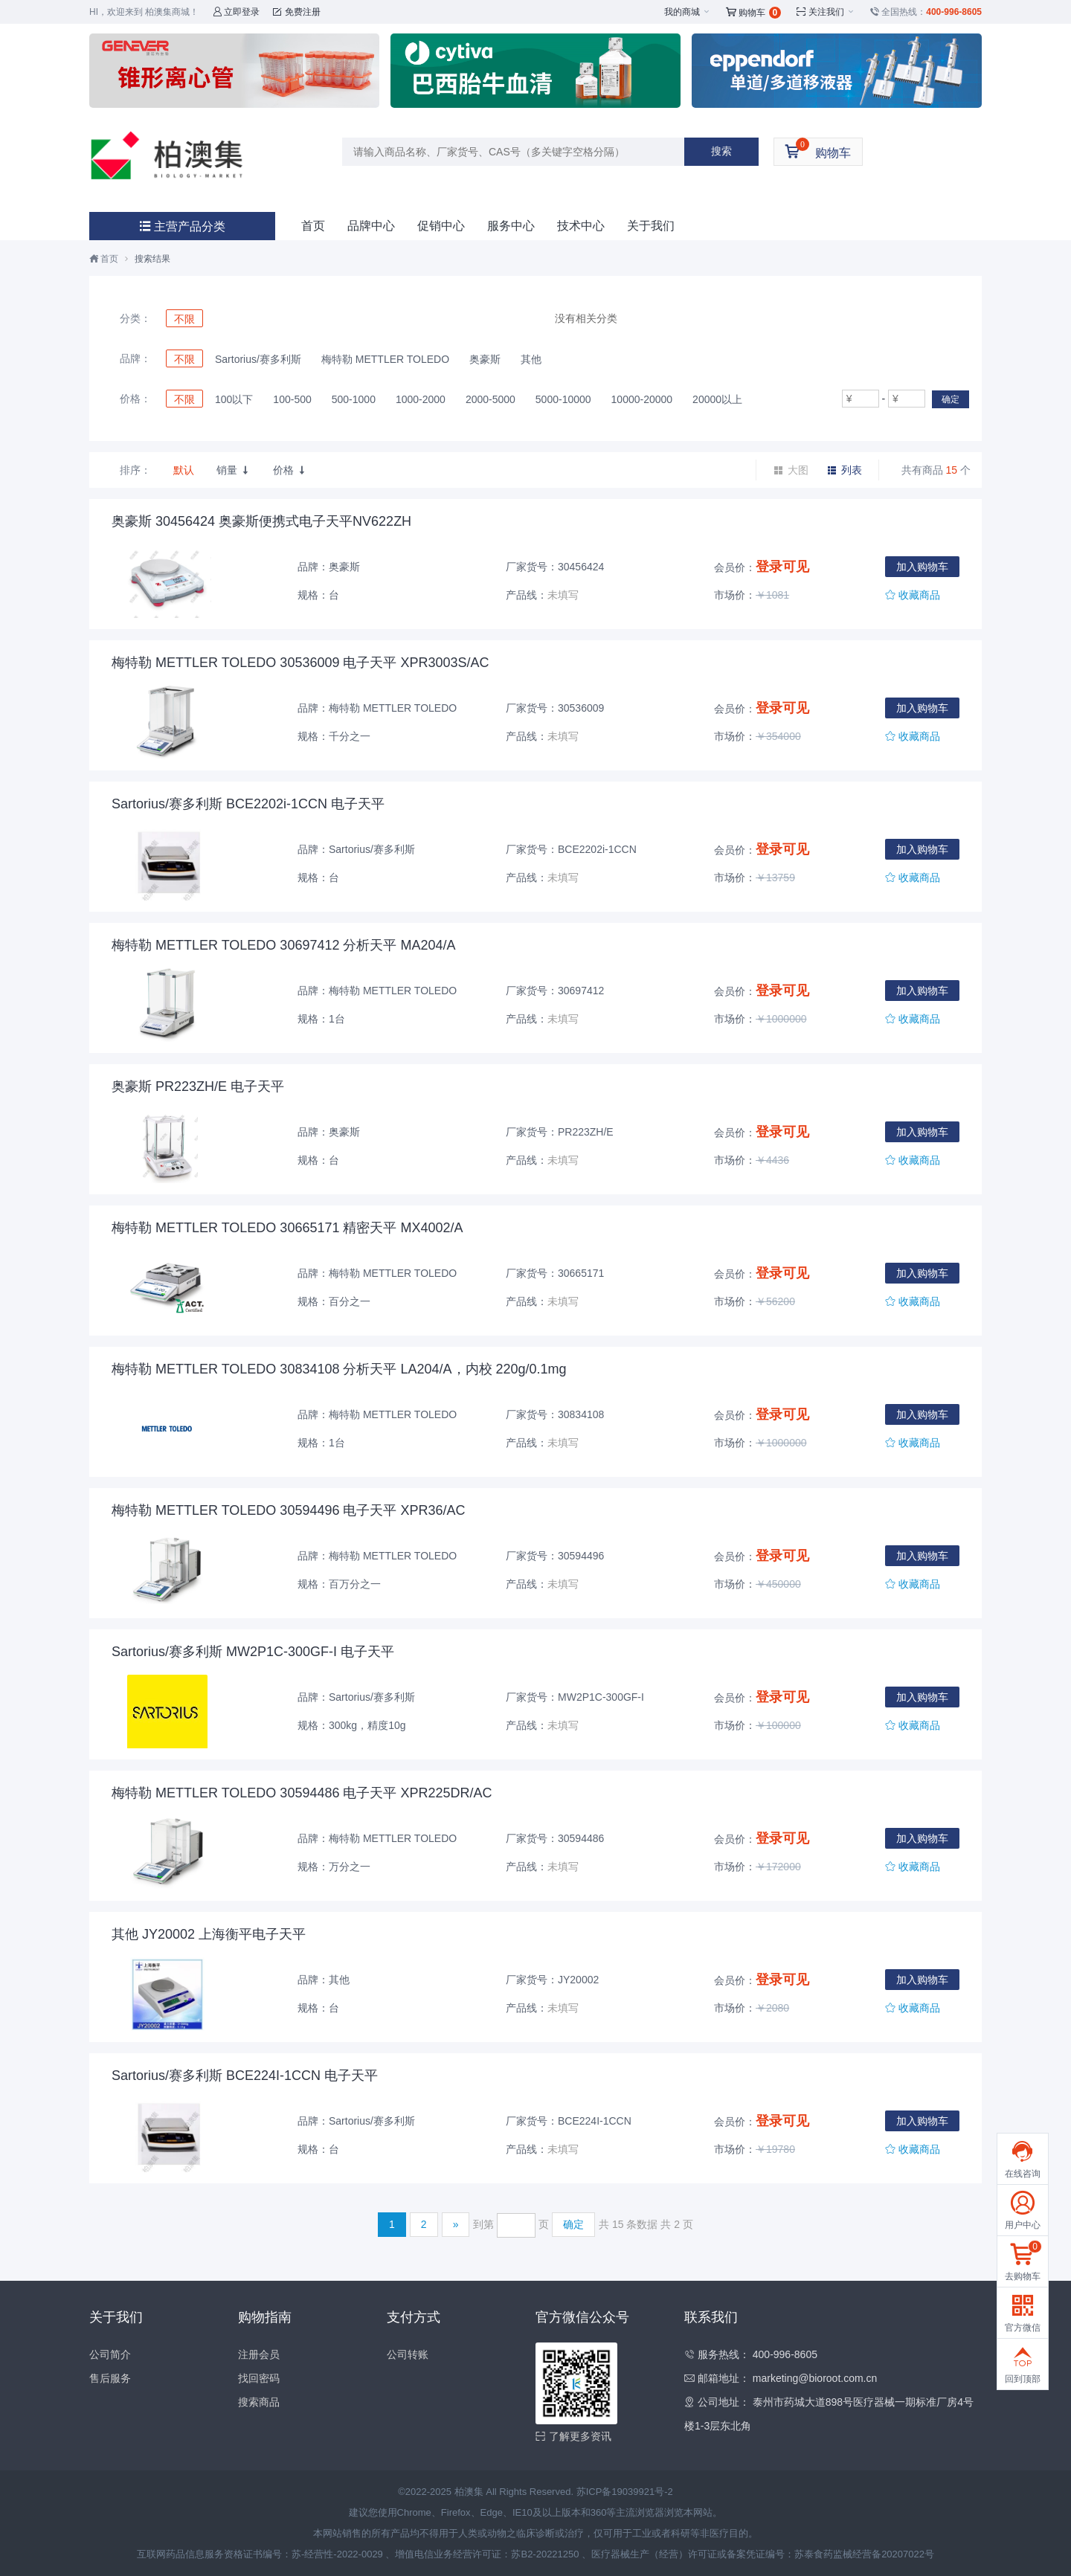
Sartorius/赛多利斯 (258, 359)
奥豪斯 (485, 359)
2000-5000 (490, 399)
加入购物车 (922, 567)
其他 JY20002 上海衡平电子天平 (209, 1934)
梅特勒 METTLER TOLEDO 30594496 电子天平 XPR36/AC (289, 1510)
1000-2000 (421, 399)
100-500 (292, 399)
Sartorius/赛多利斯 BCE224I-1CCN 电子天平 (245, 2075)
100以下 (234, 399)
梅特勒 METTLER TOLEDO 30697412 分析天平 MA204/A (284, 945)
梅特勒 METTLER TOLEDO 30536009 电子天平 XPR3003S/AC (300, 662)
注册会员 (259, 2354)
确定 (950, 399)
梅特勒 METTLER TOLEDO (385, 359)
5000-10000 (563, 399)
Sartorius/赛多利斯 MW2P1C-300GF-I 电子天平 (253, 1651)
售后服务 (110, 2378)
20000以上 (717, 399)
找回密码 (259, 2378)
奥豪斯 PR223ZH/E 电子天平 (198, 1086)
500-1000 (354, 399)
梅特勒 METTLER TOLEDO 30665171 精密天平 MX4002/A (287, 1227)
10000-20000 (642, 399)
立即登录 (236, 12)
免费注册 (296, 12)
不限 (184, 319)
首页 (313, 225)
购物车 (754, 12)
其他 (531, 359)
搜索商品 (259, 2402)
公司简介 (110, 2354)
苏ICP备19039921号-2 (624, 2491)
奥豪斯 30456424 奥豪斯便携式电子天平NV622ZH (261, 521)
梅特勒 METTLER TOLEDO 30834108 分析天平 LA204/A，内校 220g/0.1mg (339, 1369)
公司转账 (407, 2354)
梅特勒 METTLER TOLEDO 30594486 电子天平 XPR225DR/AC (302, 1793)
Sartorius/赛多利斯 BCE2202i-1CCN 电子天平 (248, 803)
